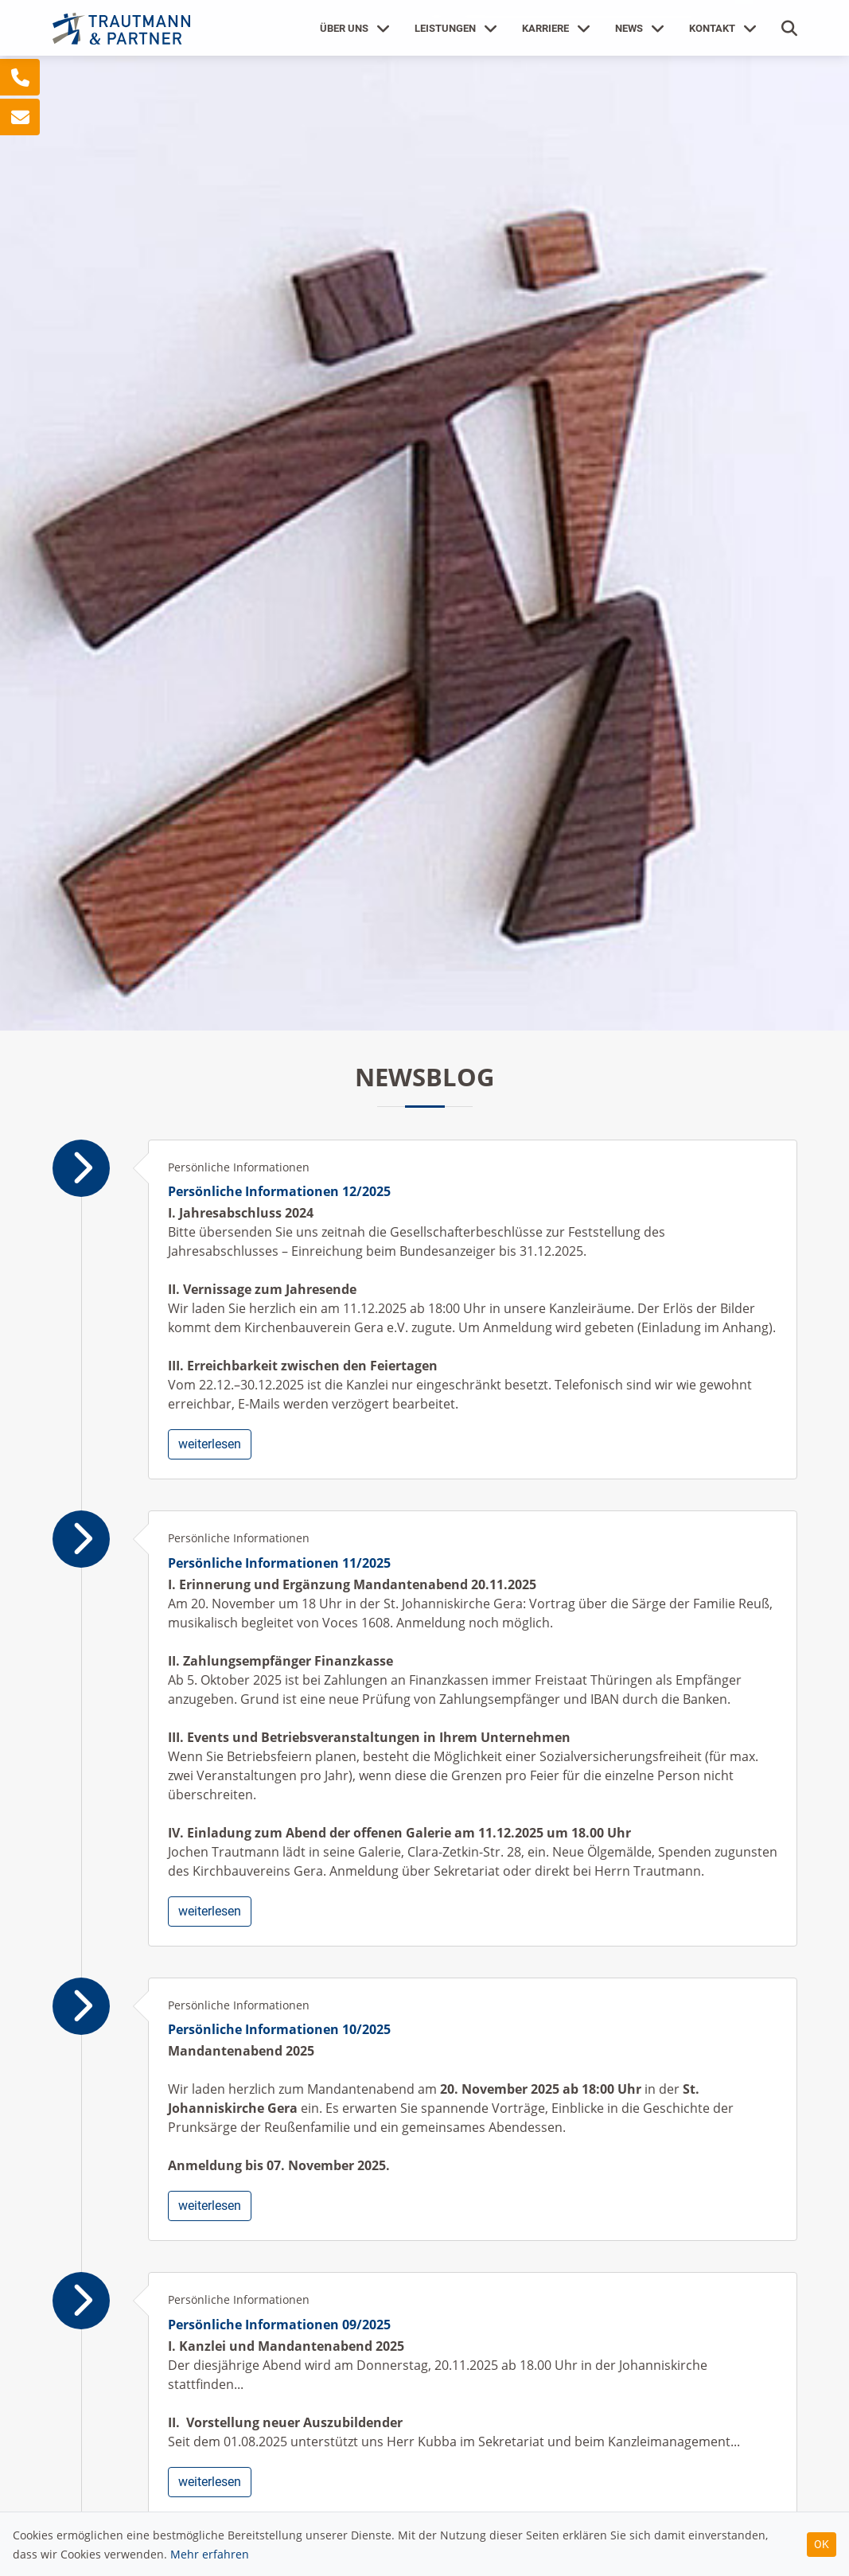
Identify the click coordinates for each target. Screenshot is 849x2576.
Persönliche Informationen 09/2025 (279, 2324)
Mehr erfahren (209, 2554)
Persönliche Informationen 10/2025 (279, 2029)
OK (821, 2544)
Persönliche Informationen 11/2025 (279, 1563)
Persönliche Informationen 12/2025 (279, 1191)
